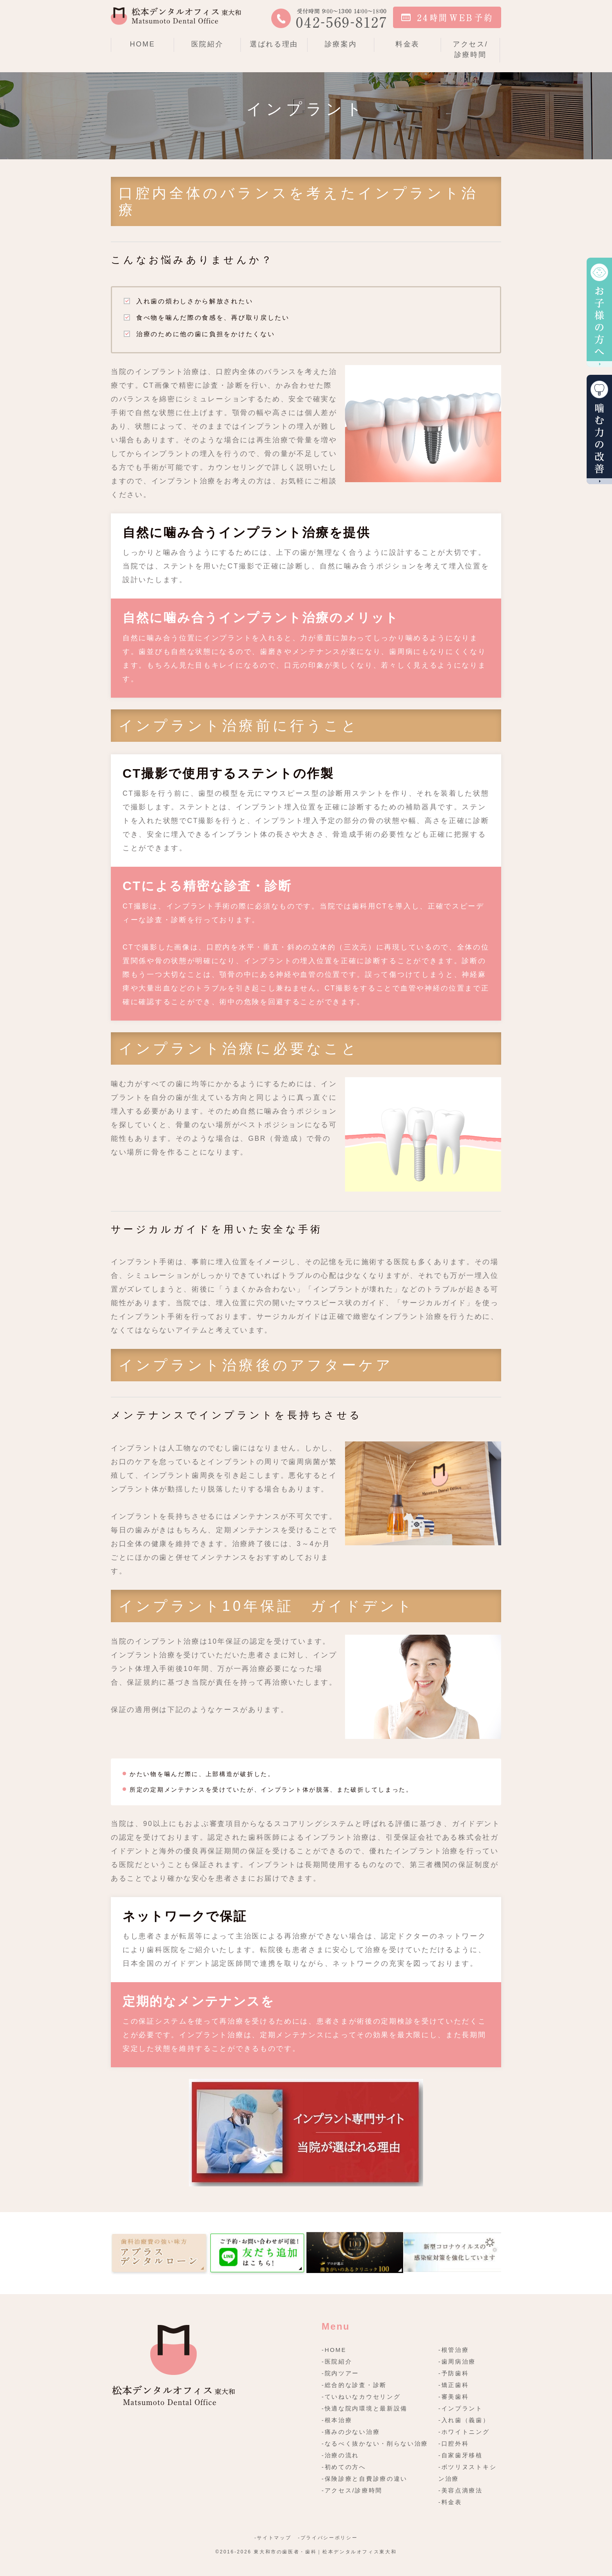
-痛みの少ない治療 (351, 2431)
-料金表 (450, 2502)
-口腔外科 (453, 2443)
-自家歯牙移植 (460, 2455)
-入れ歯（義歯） (464, 2420)
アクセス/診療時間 (470, 49)
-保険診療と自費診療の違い (364, 2478)
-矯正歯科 (453, 2385)
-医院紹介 (337, 2361)
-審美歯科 (453, 2396)
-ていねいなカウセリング (361, 2396)
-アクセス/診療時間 (352, 2490)
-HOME (334, 2349)
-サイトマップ (272, 2537)
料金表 (407, 44)
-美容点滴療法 (460, 2490)
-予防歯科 (453, 2373)
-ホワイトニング (464, 2431)
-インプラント (460, 2408)
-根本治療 (337, 2420)
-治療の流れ (340, 2455)
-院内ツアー (340, 2373)
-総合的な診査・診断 (354, 2385)
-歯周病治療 (457, 2361)
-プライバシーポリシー (328, 2537)
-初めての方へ (344, 2467)
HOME (142, 44)
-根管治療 (453, 2349)
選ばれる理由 (274, 44)
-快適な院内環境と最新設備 (364, 2408)
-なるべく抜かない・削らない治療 (375, 2443)
